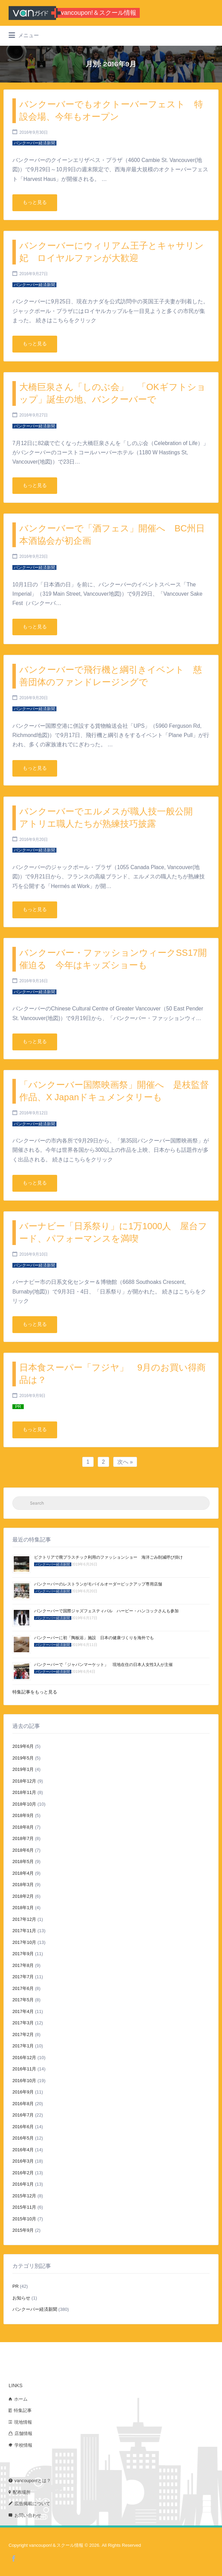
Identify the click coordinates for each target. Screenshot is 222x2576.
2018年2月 (23, 1896)
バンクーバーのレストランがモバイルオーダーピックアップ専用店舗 (98, 1584)
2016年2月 (23, 2172)
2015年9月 (23, 2230)
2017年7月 (23, 1976)
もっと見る (35, 202)
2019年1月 (23, 1769)
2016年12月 (24, 2057)
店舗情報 (23, 2433)
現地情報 (23, 2422)
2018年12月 (24, 1781)
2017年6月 (23, 1988)
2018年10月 (24, 1804)
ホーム (21, 2399)
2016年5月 (23, 2138)
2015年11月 (24, 2207)
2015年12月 (24, 2195)
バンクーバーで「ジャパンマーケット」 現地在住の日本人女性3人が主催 (103, 1664)
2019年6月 (23, 1746)
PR (15, 2286)
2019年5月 (23, 1758)
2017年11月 (24, 1930)
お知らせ (21, 2298)
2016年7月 (23, 2115)
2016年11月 (24, 2068)
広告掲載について (32, 2503)
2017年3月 (23, 2022)
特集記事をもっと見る (34, 1692)
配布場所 (22, 2492)
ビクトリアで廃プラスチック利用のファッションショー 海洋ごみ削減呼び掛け (108, 1557)
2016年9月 (23, 2092)
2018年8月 (23, 1827)
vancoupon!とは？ (32, 2480)
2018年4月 (23, 1873)
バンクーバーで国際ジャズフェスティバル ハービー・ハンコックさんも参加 (106, 1611)
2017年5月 (23, 1999)
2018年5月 (23, 1861)
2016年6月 (23, 2126)
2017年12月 (24, 1919)
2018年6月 (23, 1850)
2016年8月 (23, 2103)
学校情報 (23, 2445)
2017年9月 (23, 1953)
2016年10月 (24, 2080)
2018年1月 (23, 1907)
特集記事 (23, 2410)
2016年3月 (23, 2161)
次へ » (125, 1462)
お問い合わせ (27, 2515)
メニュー (24, 35)
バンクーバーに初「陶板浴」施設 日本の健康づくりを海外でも (94, 1637)
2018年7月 (23, 1838)
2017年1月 (23, 2045)
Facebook (13, 2558)
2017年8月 (23, 1965)
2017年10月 (24, 1942)
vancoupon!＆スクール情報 (98, 12)
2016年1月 (23, 2184)
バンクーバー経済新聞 (34, 2309)
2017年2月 (23, 2034)
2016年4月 (23, 2149)
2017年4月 (23, 2011)
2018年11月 (24, 1792)
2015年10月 (24, 2218)
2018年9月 (23, 1815)
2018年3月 (23, 1884)
